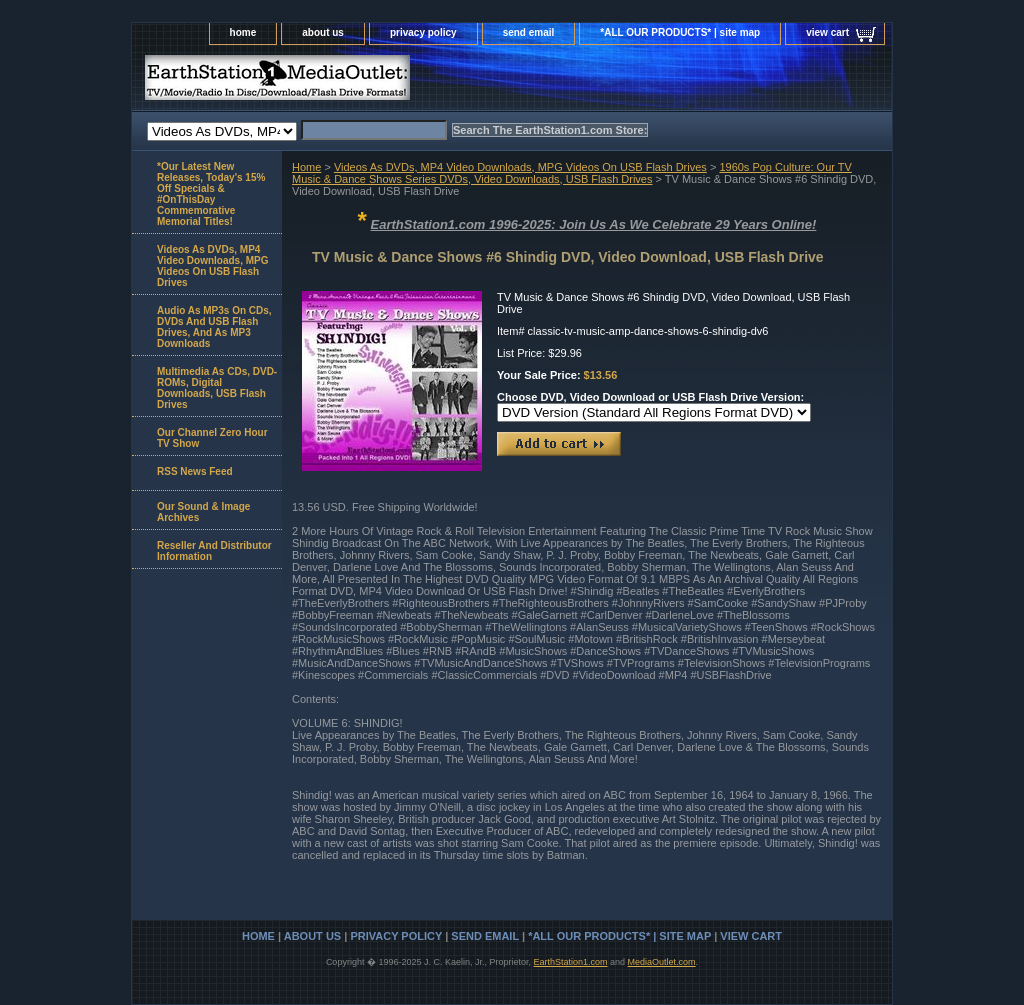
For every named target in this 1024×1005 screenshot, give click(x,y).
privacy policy (423, 32)
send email (529, 32)
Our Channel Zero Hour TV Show (212, 438)
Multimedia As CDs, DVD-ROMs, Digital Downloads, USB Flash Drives (217, 388)
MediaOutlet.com (662, 962)
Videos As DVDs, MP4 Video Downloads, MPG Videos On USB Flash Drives (520, 167)
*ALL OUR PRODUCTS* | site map (680, 32)
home (243, 32)
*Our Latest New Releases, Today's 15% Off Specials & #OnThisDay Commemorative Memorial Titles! (211, 194)
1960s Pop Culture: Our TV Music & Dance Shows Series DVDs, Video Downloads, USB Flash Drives (572, 173)
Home (306, 167)
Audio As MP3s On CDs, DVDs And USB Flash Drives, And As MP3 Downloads (214, 327)
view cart (827, 32)
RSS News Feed (195, 471)
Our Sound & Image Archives (203, 512)
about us (323, 32)
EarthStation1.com (570, 962)
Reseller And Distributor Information (214, 551)
